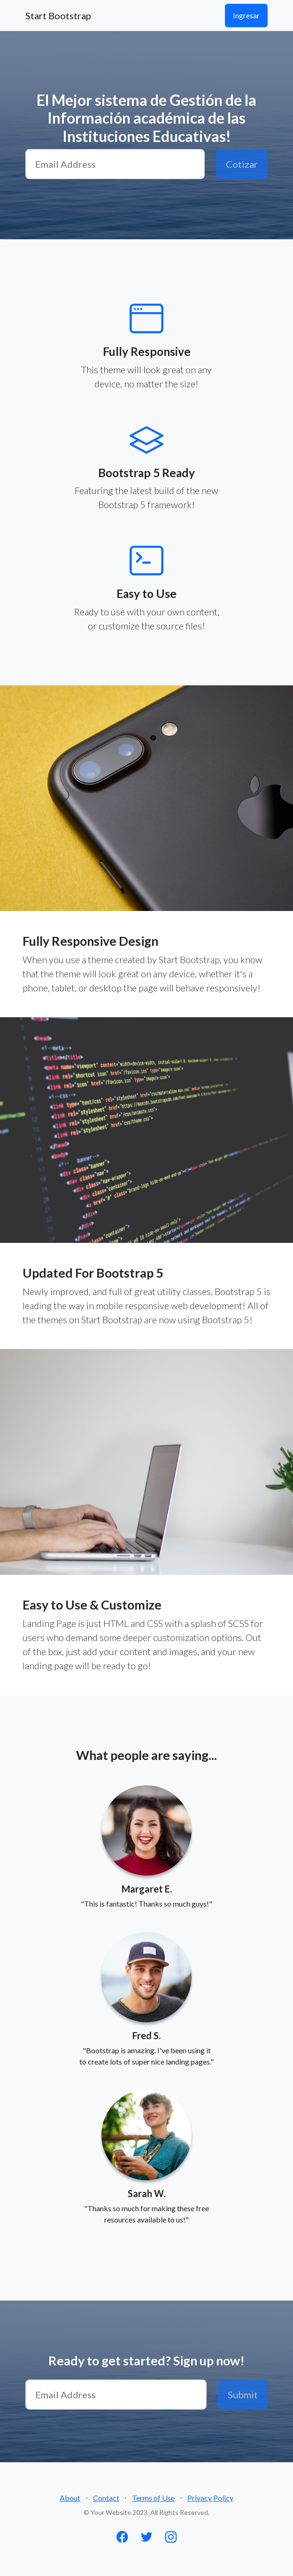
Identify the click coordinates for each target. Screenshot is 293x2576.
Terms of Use (153, 2497)
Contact (106, 2497)
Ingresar (246, 15)
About (70, 2497)
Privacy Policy (210, 2497)
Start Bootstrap (58, 15)
